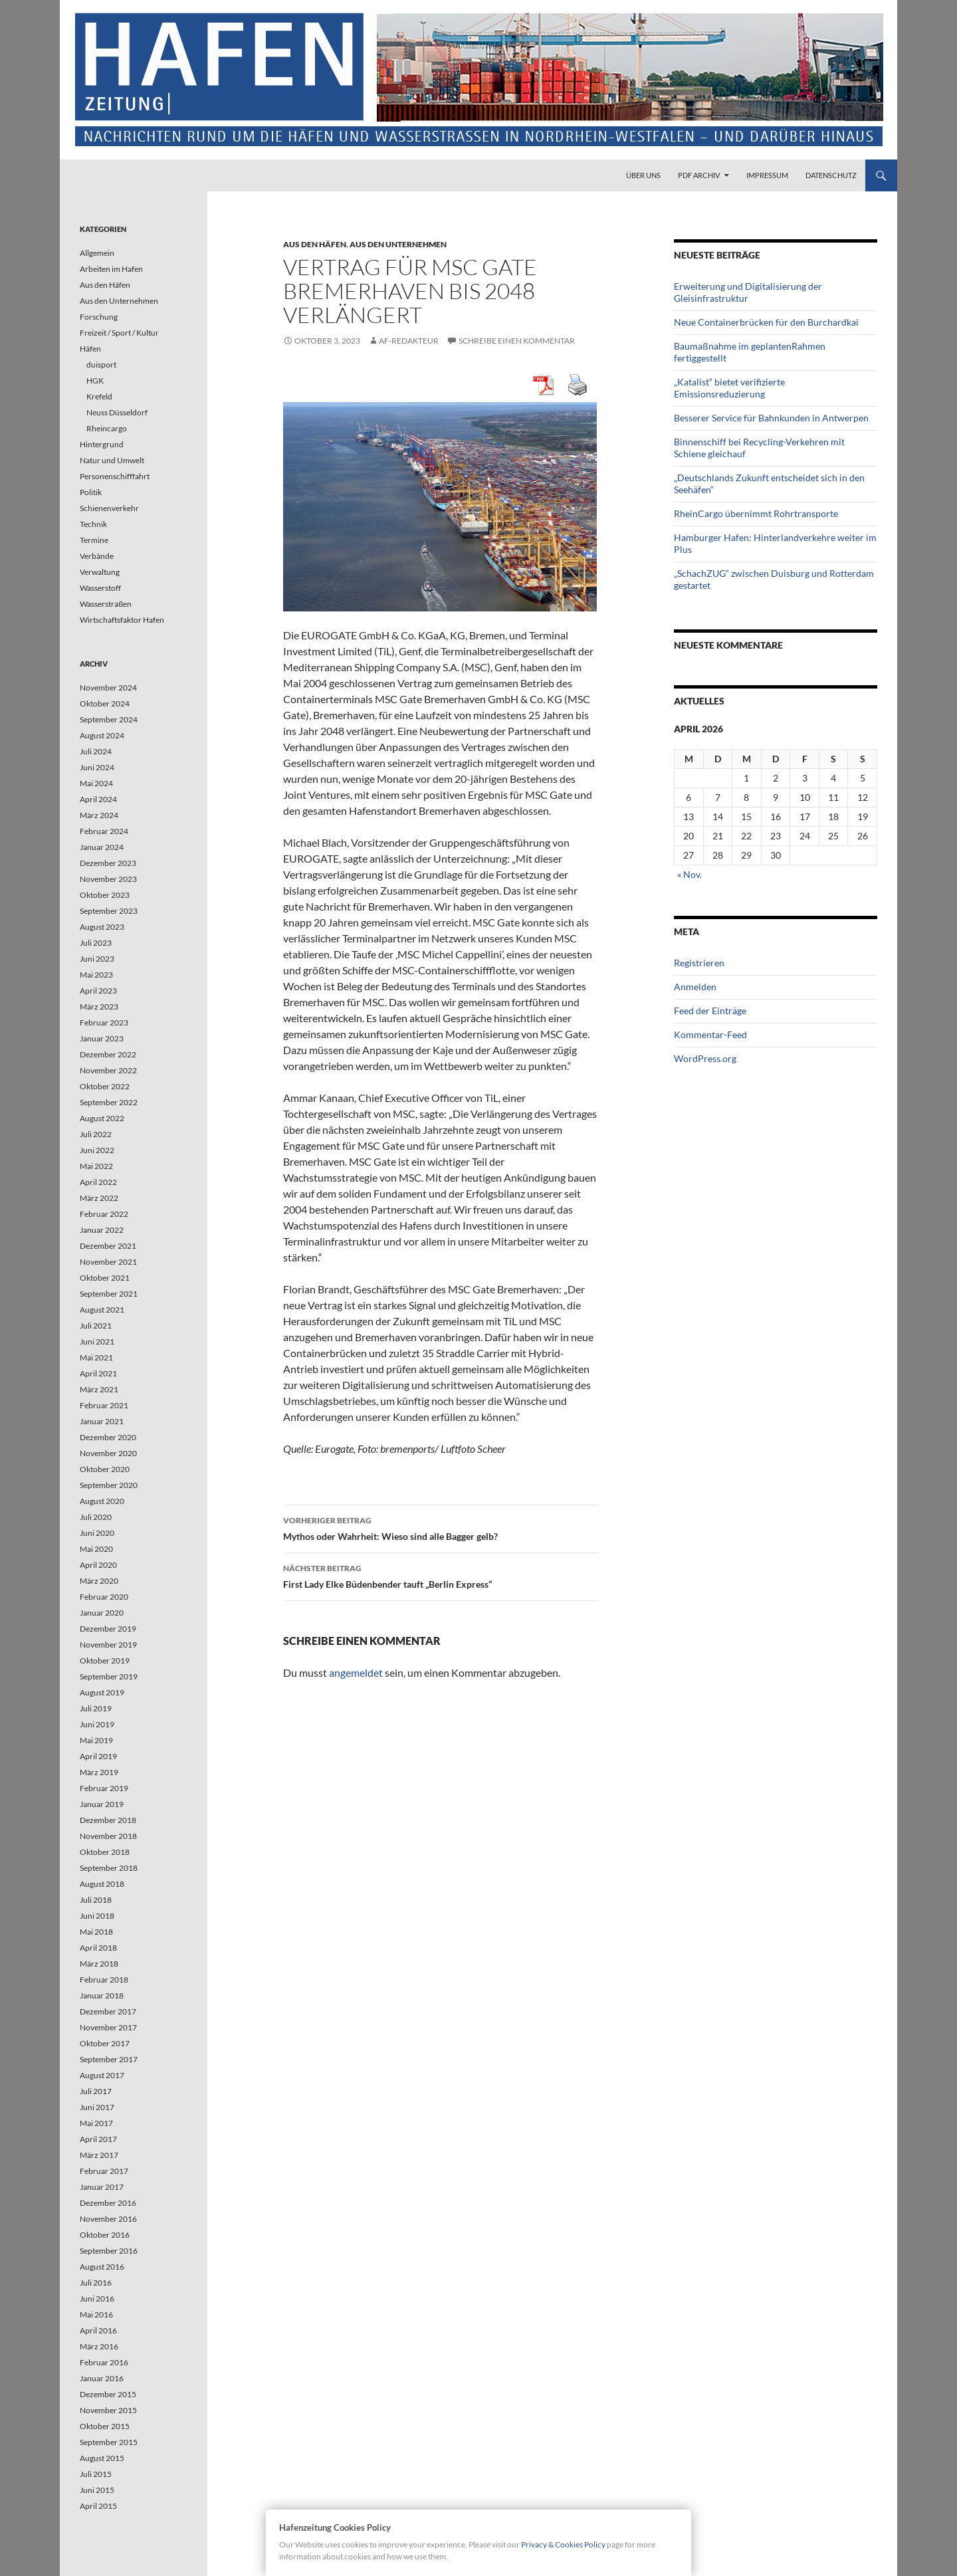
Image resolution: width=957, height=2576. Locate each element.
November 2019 (108, 1645)
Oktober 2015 (105, 2426)
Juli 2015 (96, 2474)
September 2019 (109, 1676)
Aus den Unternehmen (398, 244)
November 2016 (108, 2219)
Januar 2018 (102, 1995)
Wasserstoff (100, 588)
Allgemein (97, 253)
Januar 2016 (102, 2378)
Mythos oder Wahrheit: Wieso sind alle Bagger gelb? (440, 1527)
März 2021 (99, 1389)
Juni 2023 (97, 959)
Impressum (767, 175)
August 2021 (102, 1310)
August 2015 (102, 2458)
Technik (93, 524)
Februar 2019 (104, 1788)
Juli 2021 (96, 1326)
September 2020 (109, 1485)
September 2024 (109, 719)
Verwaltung (100, 572)
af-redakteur (409, 341)
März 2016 (99, 2346)
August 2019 (102, 1692)
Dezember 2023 (108, 863)
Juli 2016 (96, 2283)
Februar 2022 (104, 1214)
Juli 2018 (96, 1900)
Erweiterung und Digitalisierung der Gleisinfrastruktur (748, 292)
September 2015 (109, 2442)
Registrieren (699, 962)
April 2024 (98, 799)
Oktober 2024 (105, 703)
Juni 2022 (97, 1150)
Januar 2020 (102, 1613)
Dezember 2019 (108, 1629)
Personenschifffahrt (115, 476)
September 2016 (109, 2251)
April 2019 (98, 1756)
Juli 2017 (96, 2091)
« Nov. (689, 874)
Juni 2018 (97, 1916)
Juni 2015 (97, 2490)
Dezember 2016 (108, 2203)
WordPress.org (705, 1058)
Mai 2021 (96, 1357)
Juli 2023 (96, 943)
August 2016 (102, 2267)
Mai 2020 (96, 1549)
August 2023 (102, 927)
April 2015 (98, 2506)
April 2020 (98, 1565)
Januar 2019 (102, 1804)
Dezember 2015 (108, 2394)
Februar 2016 (104, 2362)
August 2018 (102, 1884)
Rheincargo (106, 428)
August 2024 (102, 735)
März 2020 (99, 1581)
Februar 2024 (104, 831)
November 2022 (108, 1070)
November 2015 (108, 2410)
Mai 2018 (96, 1932)
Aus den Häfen (314, 244)
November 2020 (108, 1453)
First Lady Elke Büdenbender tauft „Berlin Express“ (440, 1575)
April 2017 (98, 2139)
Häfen (90, 349)
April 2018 (98, 1948)
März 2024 (99, 815)
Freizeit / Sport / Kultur (119, 333)
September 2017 (109, 2059)
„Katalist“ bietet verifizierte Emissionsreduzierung (729, 387)
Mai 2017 (96, 2123)
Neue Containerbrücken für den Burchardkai (766, 322)
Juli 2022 (96, 1134)
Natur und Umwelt (112, 460)
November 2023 (108, 879)
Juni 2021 (97, 1341)
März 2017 (99, 2155)
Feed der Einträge (710, 1010)
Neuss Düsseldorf (117, 412)
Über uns (643, 175)
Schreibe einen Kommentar (517, 341)
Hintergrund (102, 444)
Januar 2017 (102, 2187)
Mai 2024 (96, 783)
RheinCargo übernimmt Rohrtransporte (756, 513)
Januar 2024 (102, 847)
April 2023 (98, 991)
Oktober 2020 (105, 1469)
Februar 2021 (104, 1405)
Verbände (97, 556)
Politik (91, 492)
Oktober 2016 (105, 2235)
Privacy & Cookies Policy (563, 2544)
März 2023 (99, 1007)
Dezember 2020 (108, 1437)
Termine (94, 540)
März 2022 (99, 1198)
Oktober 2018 (105, 1852)
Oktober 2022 (105, 1086)
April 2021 (98, 1373)
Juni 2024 (97, 767)
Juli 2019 (96, 1708)
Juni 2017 (97, 2107)
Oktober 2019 (105, 1660)
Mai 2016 (96, 2314)
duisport (101, 365)
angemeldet (356, 1672)
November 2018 (108, 1836)
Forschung (99, 317)
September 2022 (109, 1102)
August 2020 (102, 1501)
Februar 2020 (104, 1597)
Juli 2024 (96, 751)
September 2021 (109, 1294)
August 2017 (102, 2075)
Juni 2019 (97, 1724)
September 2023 (109, 911)
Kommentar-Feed (710, 1034)
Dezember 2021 (108, 1246)
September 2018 (109, 1868)
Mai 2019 (96, 1740)
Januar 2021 (102, 1421)
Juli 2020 (96, 1517)
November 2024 (108, 688)
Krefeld (99, 396)
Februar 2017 (104, 2171)
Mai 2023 (96, 975)
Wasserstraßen (106, 604)
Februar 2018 (104, 1980)
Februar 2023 (104, 1022)
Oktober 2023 (105, 895)
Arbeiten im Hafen (111, 269)
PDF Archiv (699, 175)
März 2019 (99, 1772)
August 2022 (102, 1118)
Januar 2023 (102, 1038)
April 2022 (98, 1182)
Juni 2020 (97, 1533)
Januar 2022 (102, 1230)
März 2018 (99, 1964)
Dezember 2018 (108, 1820)
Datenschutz (831, 175)
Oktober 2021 (105, 1278)
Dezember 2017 (108, 2011)
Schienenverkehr (109, 508)
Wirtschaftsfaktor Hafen (122, 620)
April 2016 (98, 2330)
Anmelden (695, 986)
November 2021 (108, 1262)
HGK (95, 380)
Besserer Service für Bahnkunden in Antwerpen (771, 417)
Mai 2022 (96, 1166)
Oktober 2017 (105, 2043)
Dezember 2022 (108, 1054)
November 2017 (108, 2027)
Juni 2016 (97, 2299)
